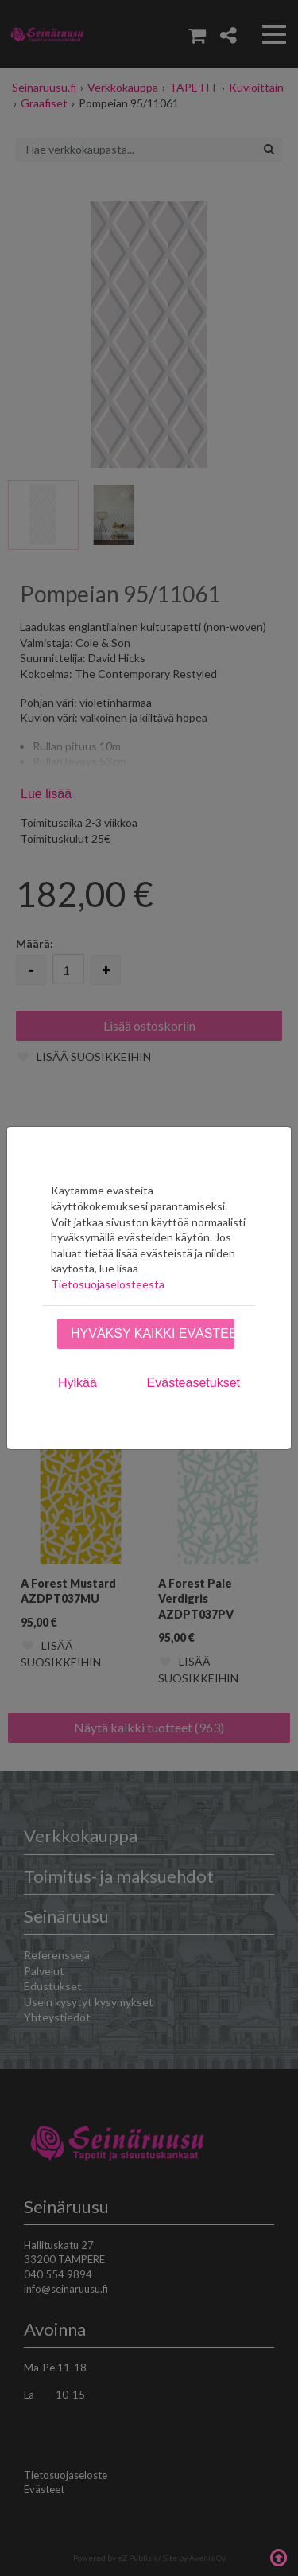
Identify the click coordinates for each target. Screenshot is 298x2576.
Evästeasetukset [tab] (193, 1382)
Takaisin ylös (278, 2556)
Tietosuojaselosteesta (107, 1284)
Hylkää (77, 1382)
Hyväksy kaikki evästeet (152, 1333)
